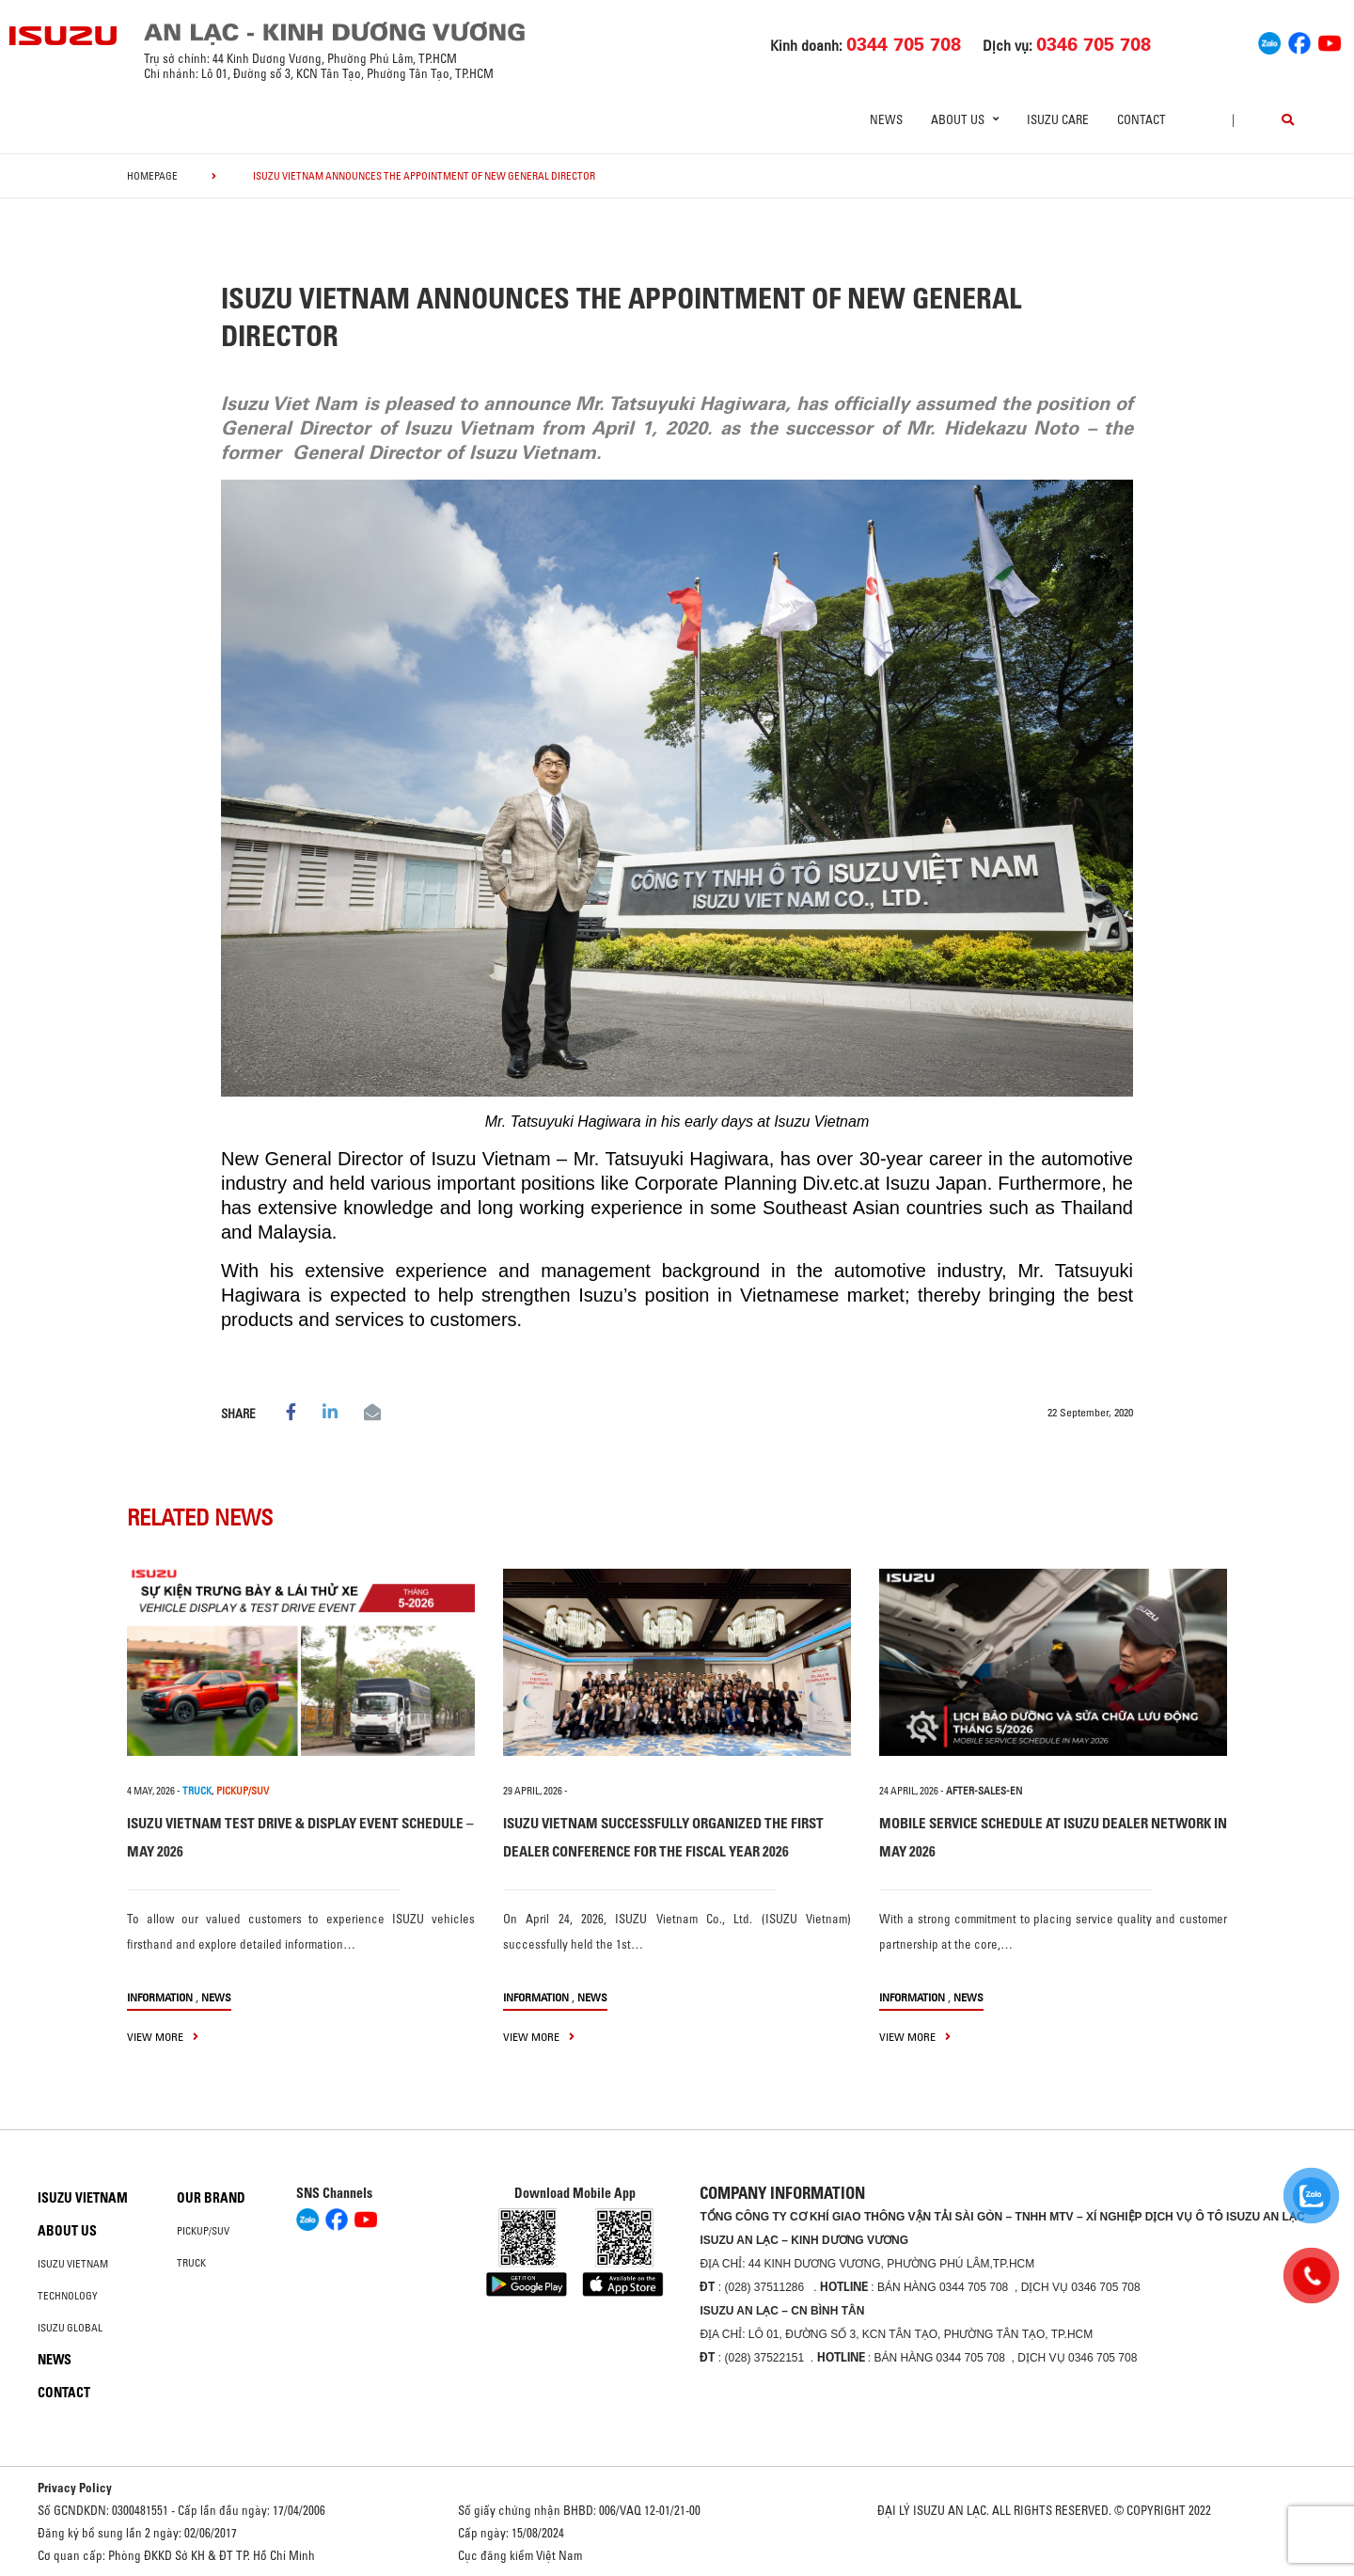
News (886, 119)
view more (162, 2037)
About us (67, 2230)
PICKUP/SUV (242, 1790)
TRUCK (197, 1790)
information (160, 1997)
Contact (1141, 119)
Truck (191, 2262)
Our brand (211, 2197)
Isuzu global (70, 2327)
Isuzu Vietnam (83, 2197)
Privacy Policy (75, 2487)
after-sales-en (984, 1790)
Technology (68, 2295)
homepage (152, 175)
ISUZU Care (1058, 119)
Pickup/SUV (203, 2230)
